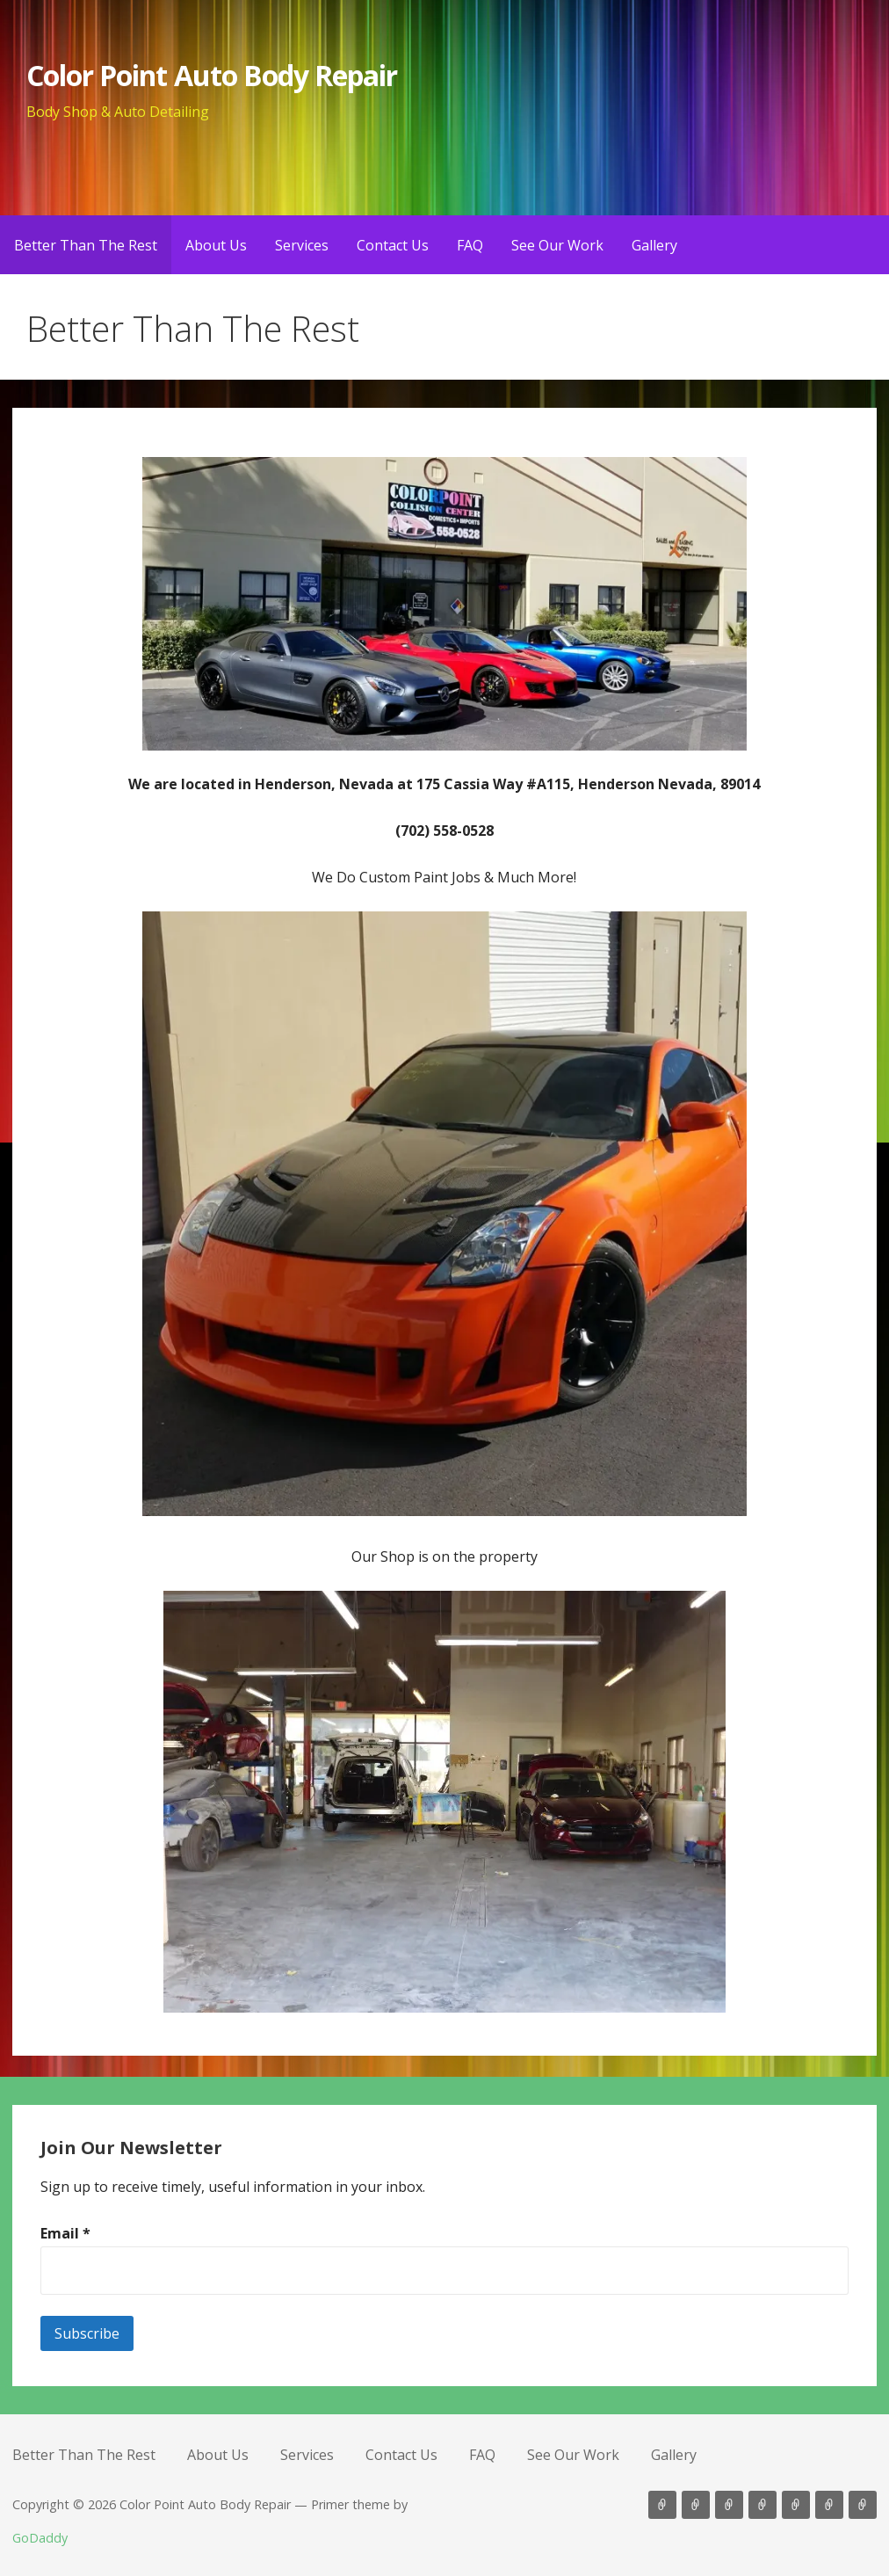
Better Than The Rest (85, 245)
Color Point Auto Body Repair (211, 75)
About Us (216, 245)
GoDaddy (40, 2537)
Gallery (654, 245)
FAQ (470, 245)
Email (65, 2233)
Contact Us (393, 245)
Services (302, 245)
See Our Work (557, 245)
